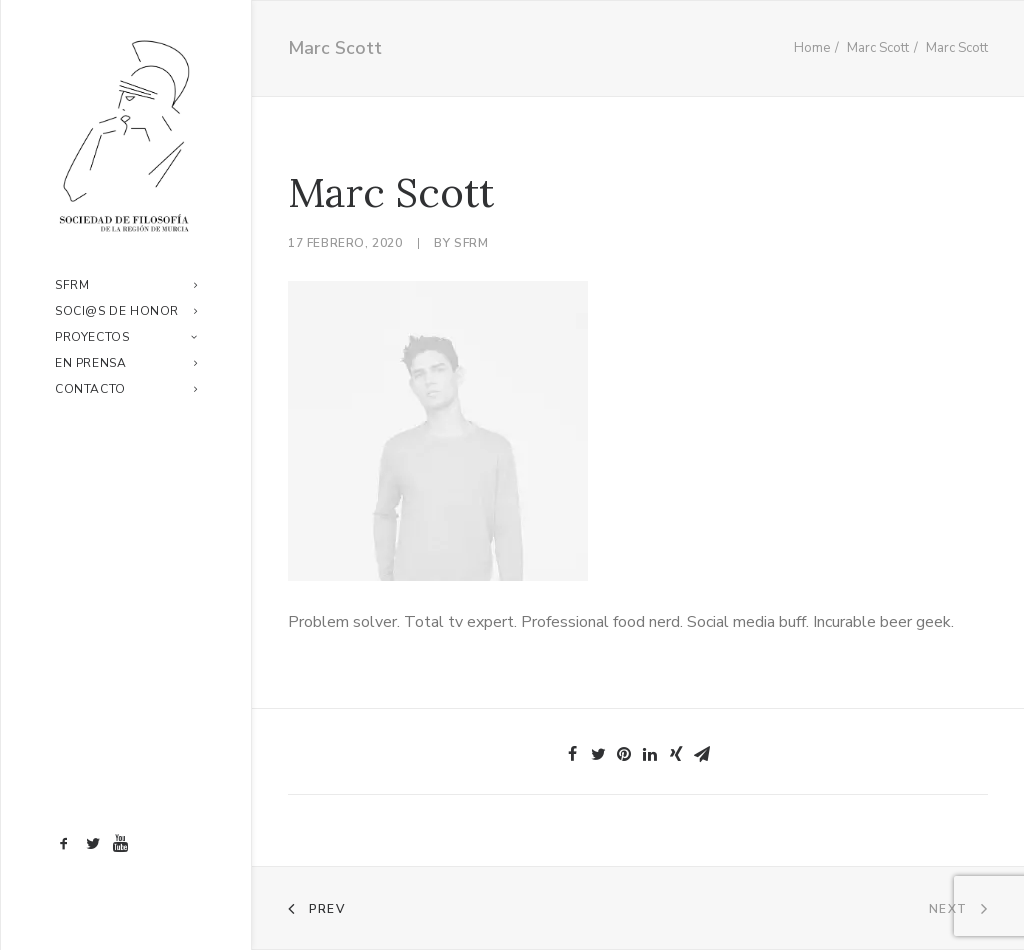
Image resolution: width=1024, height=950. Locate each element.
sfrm (471, 243)
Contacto (126, 389)
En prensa (126, 363)
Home (812, 48)
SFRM (126, 285)
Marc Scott (878, 48)
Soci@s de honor (126, 311)
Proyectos (126, 337)
